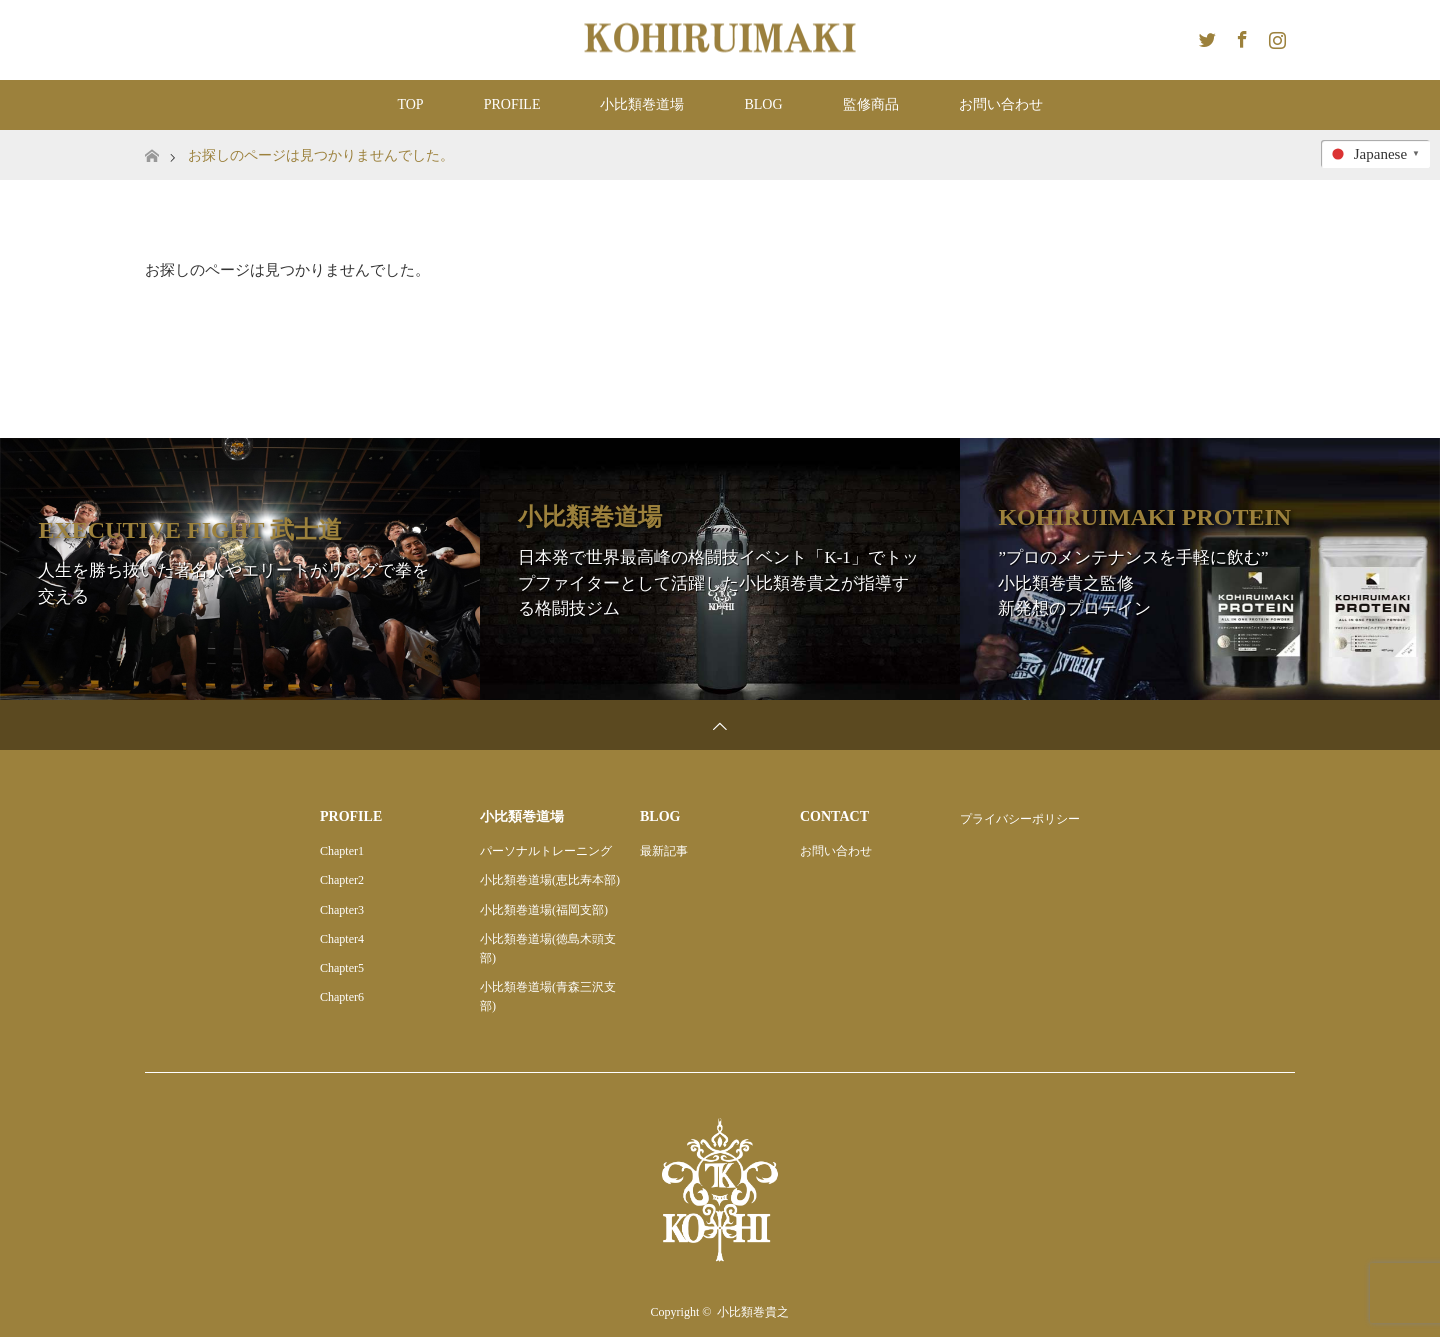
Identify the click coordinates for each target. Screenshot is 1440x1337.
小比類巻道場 (642, 104)
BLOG (763, 104)
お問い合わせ (1001, 104)
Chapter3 (342, 910)
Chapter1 (342, 851)
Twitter (1205, 36)
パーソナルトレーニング (546, 851)
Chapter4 (342, 939)
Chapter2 (342, 880)
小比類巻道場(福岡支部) (544, 910)
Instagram (1275, 36)
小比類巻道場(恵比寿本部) (550, 880)
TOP (410, 104)
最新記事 (664, 851)
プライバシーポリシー (1020, 819)
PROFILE (512, 104)
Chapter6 (342, 997)
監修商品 (871, 104)
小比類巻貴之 (753, 1312)
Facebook (1240, 36)
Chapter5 (342, 968)
